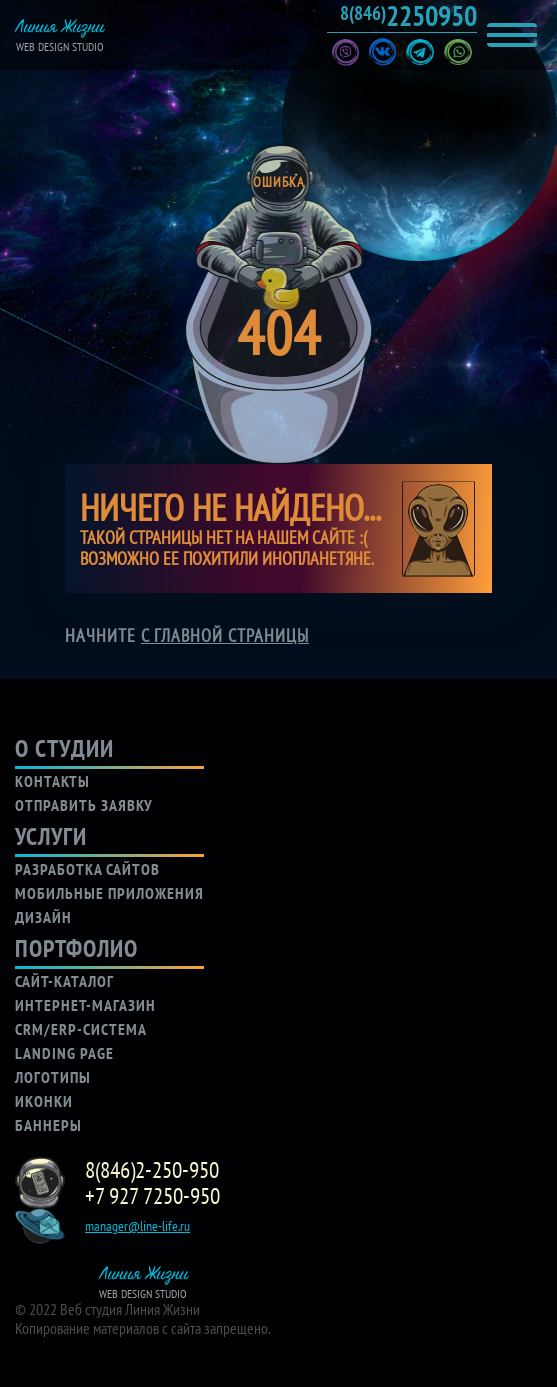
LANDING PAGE (64, 1053)
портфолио (76, 948)
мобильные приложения (109, 893)
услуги (51, 836)
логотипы (53, 1077)
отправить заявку (84, 805)
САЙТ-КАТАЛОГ (64, 981)
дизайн (43, 917)
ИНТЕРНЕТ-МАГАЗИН (85, 1005)
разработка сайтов (87, 869)
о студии (64, 748)
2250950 (408, 16)
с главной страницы (225, 635)
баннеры (48, 1125)
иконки (44, 1101)
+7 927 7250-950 (152, 1196)
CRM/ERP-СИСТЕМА (81, 1029)
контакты (52, 781)
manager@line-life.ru (137, 1226)
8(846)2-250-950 (152, 1170)
